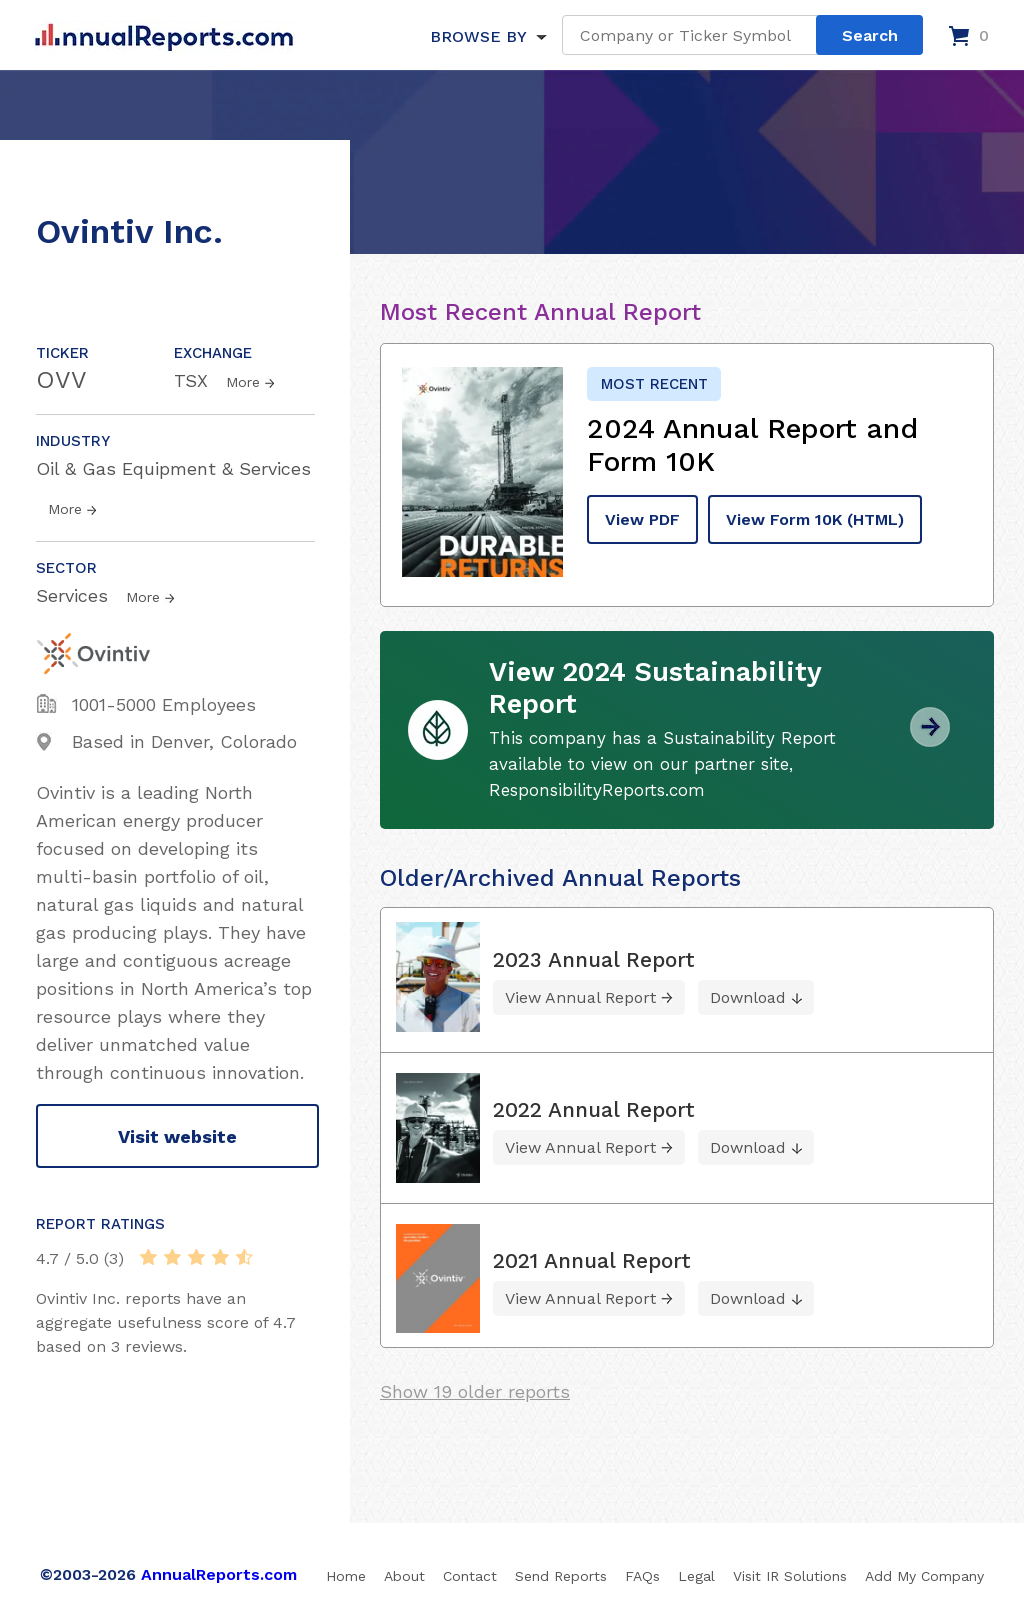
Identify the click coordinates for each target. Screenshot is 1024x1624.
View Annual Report (580, 997)
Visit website (177, 1136)
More (243, 382)
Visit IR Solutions (790, 1576)
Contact (470, 1576)
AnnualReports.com (219, 1574)
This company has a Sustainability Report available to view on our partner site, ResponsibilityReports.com (662, 764)
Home (346, 1576)
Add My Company (924, 1576)
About (404, 1576)
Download (748, 997)
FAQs (642, 1576)
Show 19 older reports (475, 1391)
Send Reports (561, 1576)
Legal (696, 1576)
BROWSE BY (478, 36)
